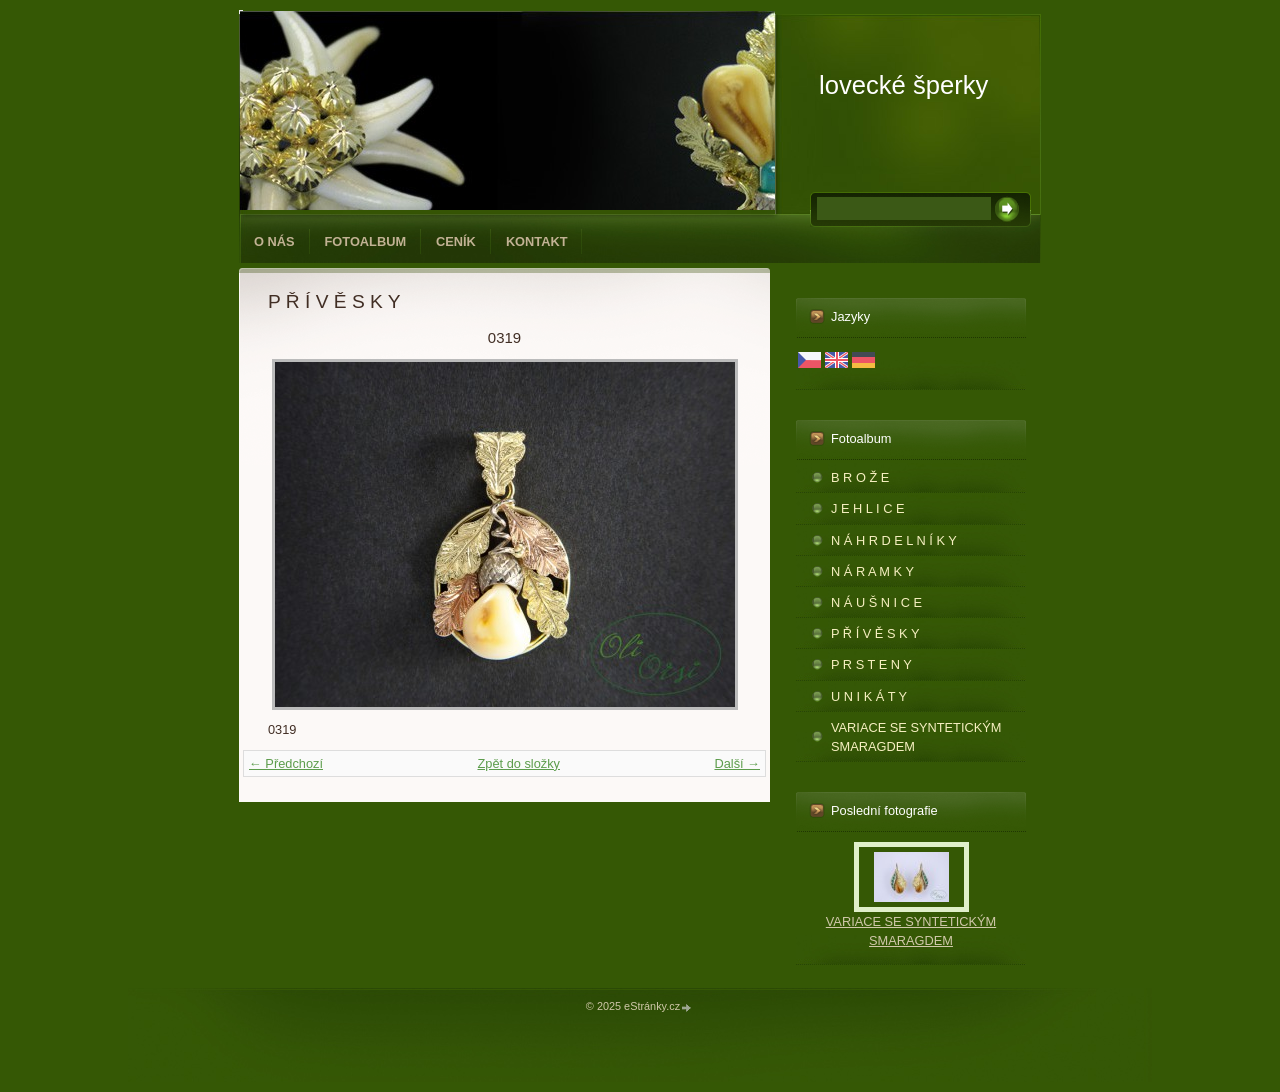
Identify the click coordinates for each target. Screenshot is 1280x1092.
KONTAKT (537, 241)
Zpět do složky (518, 763)
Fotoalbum (366, 241)
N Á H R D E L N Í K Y (894, 540)
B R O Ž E (860, 477)
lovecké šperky (903, 85)
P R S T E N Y (871, 664)
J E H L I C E (867, 508)
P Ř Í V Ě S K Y (875, 633)
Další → (737, 763)
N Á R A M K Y (872, 571)
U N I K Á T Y (869, 696)
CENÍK (456, 241)
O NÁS (274, 241)
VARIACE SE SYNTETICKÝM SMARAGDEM (916, 737)
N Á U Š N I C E (876, 602)
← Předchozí (286, 763)
